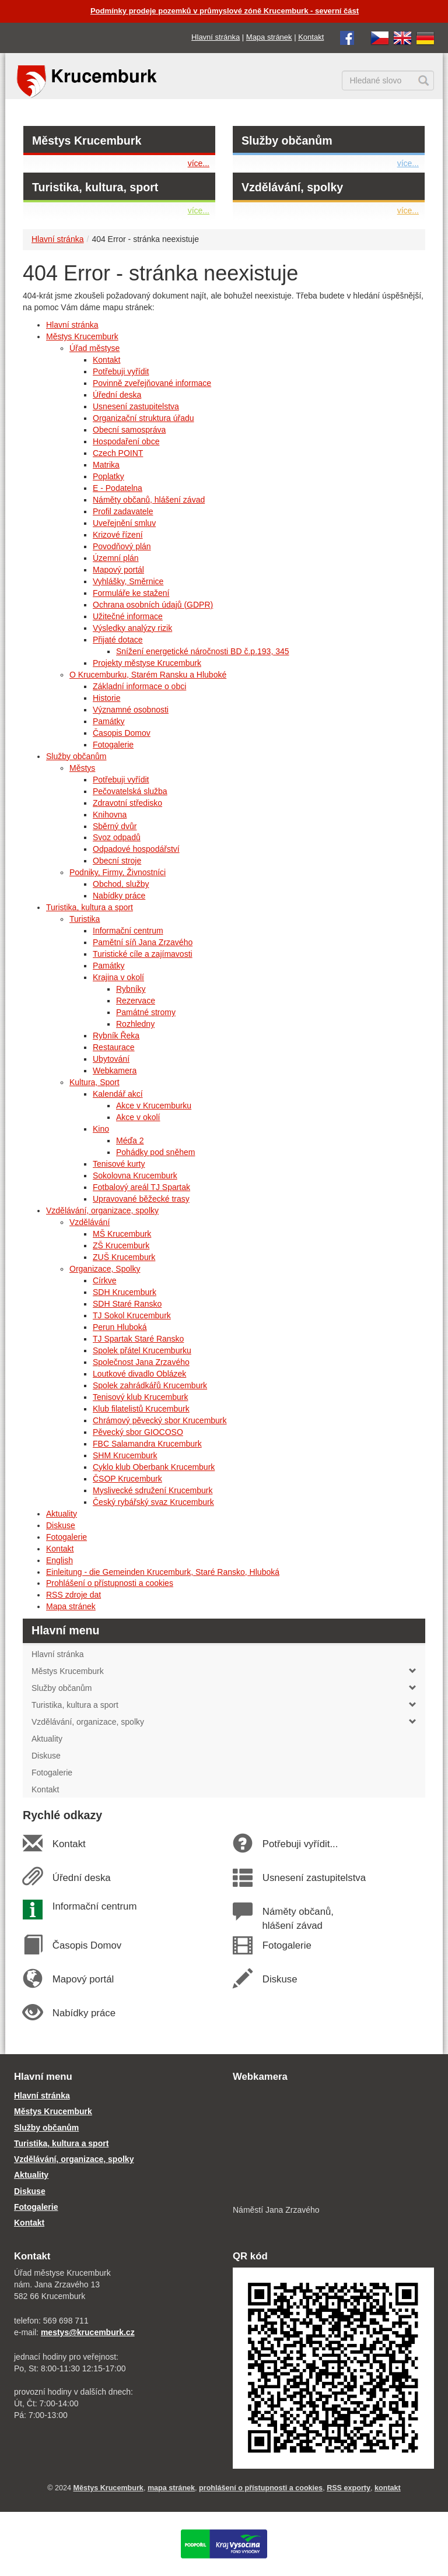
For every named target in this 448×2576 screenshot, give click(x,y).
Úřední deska (117, 394)
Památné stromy (146, 1012)
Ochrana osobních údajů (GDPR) (153, 604)
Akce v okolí (138, 1117)
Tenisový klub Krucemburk (140, 1397)
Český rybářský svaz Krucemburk (153, 1502)
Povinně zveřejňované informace (152, 383)
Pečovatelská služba (130, 791)
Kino (101, 1128)
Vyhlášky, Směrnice (128, 581)
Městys (82, 768)
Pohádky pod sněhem (155, 1152)
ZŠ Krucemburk (121, 1245)
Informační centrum (128, 930)
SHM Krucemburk (125, 1455)
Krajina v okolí (118, 977)
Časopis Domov (121, 733)
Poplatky (108, 476)
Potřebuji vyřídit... (300, 1843)
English (59, 1560)
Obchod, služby (121, 884)
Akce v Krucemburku (153, 1105)
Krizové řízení (118, 534)
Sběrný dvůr (114, 826)
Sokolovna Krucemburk (135, 1175)
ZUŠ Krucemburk (124, 1257)
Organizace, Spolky (104, 1268)
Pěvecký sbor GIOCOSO (138, 1432)
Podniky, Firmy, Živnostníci (117, 872)
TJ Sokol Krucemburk (132, 1315)
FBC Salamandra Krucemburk (147, 1443)
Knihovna (110, 814)
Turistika (84, 919)
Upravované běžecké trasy (141, 1198)
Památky (108, 721)
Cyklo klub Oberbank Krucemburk (154, 1467)
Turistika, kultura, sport (95, 187)
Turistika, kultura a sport (89, 907)
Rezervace (135, 1000)
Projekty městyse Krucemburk (147, 663)
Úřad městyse (94, 348)
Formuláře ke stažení (131, 593)
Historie (106, 698)
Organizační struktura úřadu (143, 418)
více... (198, 163)
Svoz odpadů (117, 837)
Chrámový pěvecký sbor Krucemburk (160, 1420)
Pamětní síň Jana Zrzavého (142, 942)
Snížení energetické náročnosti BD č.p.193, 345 (202, 651)
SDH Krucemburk (124, 1292)
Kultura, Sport (94, 1082)
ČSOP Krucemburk (127, 1478)
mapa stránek (171, 2488)
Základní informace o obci (139, 686)
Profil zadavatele (123, 511)
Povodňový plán (122, 546)
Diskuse (60, 1525)
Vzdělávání (89, 1222)
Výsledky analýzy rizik (132, 628)
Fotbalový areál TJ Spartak (141, 1187)
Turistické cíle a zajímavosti (142, 954)
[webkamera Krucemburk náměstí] (333, 2144)
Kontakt (311, 37)
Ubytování (111, 1059)
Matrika (106, 464)
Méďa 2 (130, 1140)
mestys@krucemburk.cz (88, 2332)
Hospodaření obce (126, 441)
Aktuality (61, 1513)
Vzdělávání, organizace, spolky (102, 1210)
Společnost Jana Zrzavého (141, 1362)
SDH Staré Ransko (127, 1303)
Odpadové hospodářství (136, 849)
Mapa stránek (269, 37)
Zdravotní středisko (127, 803)
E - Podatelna (117, 488)
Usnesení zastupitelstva (136, 406)
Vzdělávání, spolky (292, 187)
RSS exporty (348, 2488)
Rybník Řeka (116, 1035)
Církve (104, 1280)
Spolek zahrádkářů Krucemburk (150, 1385)
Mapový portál (118, 569)
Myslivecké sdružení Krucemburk (152, 1490)
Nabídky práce (119, 895)
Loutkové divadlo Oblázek (139, 1373)
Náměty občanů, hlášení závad (149, 499)
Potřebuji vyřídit (121, 371)
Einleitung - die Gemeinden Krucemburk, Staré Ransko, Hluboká (162, 1572)
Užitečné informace (128, 616)
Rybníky (131, 989)
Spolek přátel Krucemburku (142, 1350)
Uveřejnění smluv (124, 523)
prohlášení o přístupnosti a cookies (261, 2488)
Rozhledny (135, 1024)
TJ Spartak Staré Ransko (138, 1338)
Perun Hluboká (120, 1327)
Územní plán (116, 558)
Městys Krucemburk (86, 140)
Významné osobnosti (131, 709)
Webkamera (114, 1070)
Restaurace (114, 1047)
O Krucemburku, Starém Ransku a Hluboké (147, 674)
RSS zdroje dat (73, 1594)
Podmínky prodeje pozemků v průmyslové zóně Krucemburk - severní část (224, 10)
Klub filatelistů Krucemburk (141, 1408)
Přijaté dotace (118, 639)
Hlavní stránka (215, 37)
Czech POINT (118, 453)
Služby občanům (287, 140)
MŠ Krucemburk (122, 1233)
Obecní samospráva (129, 429)
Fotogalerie (113, 744)
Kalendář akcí (118, 1094)
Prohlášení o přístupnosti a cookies (109, 1583)
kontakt (387, 2488)
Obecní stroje (117, 860)
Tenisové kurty (119, 1163)
